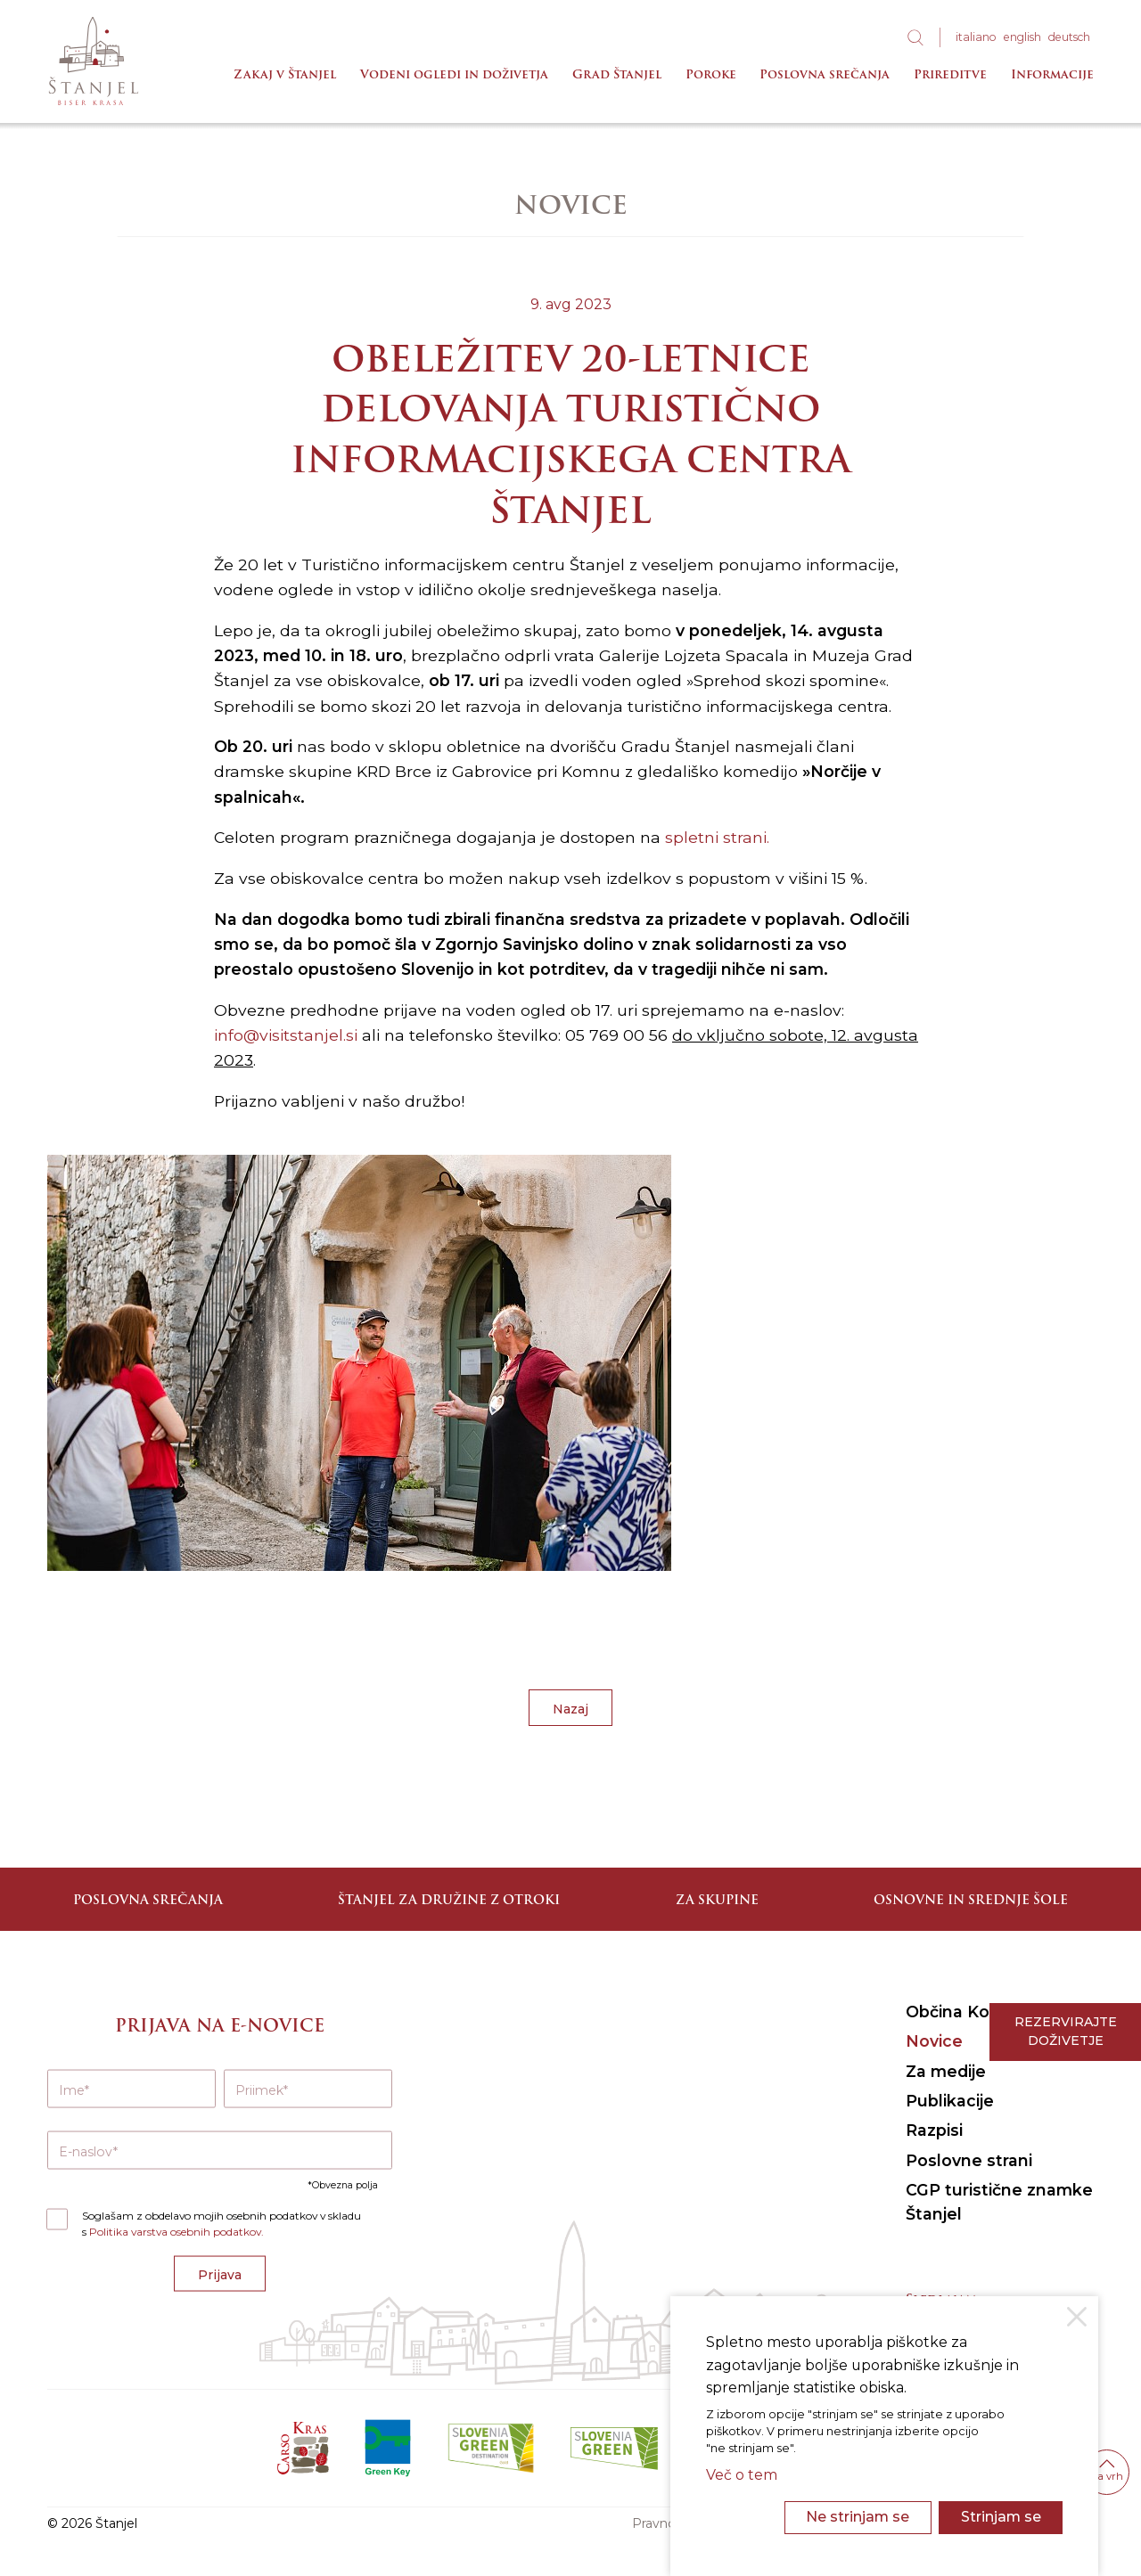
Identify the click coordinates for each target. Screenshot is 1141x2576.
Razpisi (934, 2130)
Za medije (946, 2071)
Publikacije (950, 2100)
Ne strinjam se (857, 2516)
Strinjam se (1001, 2516)
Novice (934, 2041)
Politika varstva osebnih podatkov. (176, 2230)
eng (1022, 37)
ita (976, 37)
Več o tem (741, 2474)
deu (1069, 37)
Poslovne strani (969, 2160)
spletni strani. (717, 837)
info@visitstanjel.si (285, 1035)
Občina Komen (966, 2011)
